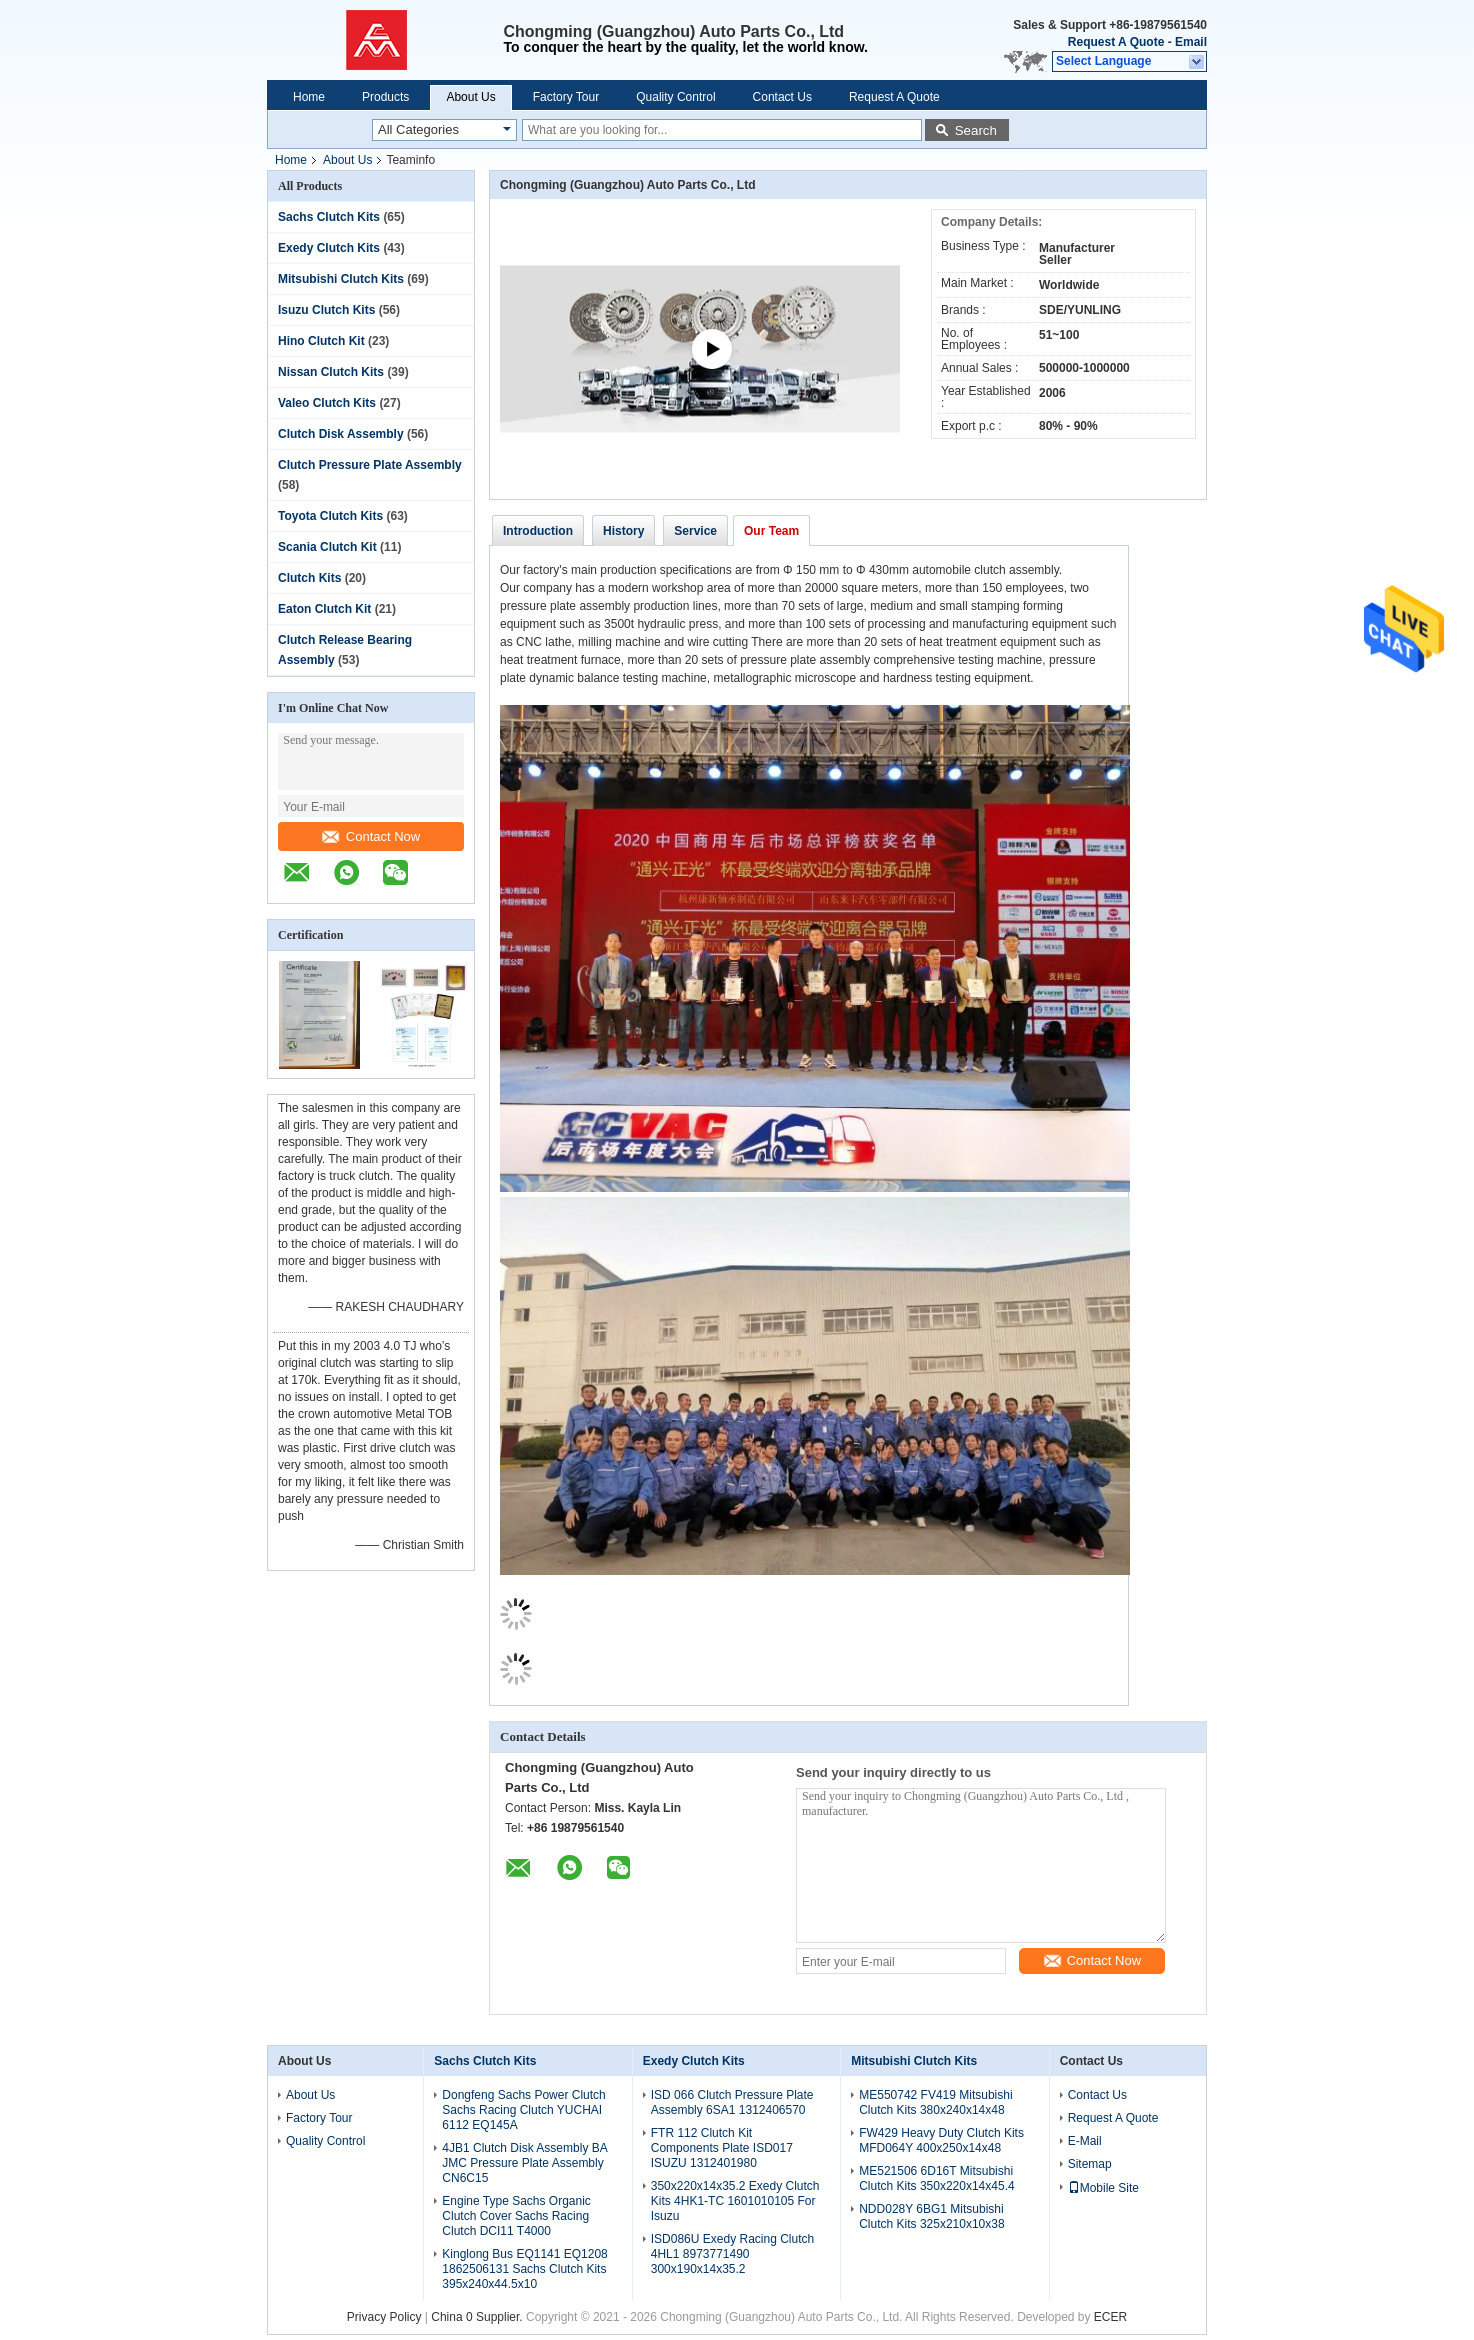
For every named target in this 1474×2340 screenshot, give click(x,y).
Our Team (771, 531)
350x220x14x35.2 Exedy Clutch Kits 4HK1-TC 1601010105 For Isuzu (735, 2201)
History (623, 531)
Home (309, 97)
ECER (1110, 2317)
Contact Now (371, 836)
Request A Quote (1116, 42)
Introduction (538, 531)
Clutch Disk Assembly (341, 434)
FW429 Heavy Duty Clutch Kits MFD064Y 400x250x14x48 (941, 2140)
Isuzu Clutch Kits (326, 310)
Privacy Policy (384, 2317)
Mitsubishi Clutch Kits (341, 279)
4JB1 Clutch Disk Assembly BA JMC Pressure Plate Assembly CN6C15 (524, 2163)
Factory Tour (566, 97)
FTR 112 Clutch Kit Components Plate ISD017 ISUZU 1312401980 (722, 2148)
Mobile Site (1103, 2188)
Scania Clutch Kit (327, 547)
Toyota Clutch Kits (330, 516)
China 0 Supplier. (478, 2317)
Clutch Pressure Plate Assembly (370, 465)
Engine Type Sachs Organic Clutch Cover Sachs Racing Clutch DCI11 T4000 (516, 2216)
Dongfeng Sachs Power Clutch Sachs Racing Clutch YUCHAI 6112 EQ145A (523, 2110)
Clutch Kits (309, 578)
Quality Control (675, 97)
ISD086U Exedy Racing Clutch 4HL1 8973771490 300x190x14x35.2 (732, 2254)
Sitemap (1090, 2164)
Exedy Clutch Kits (329, 248)
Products (385, 97)
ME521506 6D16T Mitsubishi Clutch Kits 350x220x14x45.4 (936, 2178)
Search (976, 130)
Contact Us (782, 97)
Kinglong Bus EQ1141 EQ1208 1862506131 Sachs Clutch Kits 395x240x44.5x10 (524, 2269)
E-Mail (1085, 2141)
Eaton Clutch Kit (324, 609)
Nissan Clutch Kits (331, 372)
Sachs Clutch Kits (329, 217)
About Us (470, 97)
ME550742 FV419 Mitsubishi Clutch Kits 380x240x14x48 (935, 2102)
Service (695, 531)
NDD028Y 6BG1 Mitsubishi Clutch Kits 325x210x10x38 (931, 2216)
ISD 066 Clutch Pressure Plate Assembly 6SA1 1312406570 (732, 2102)
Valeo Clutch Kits (327, 403)
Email (1191, 42)
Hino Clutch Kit (321, 341)
